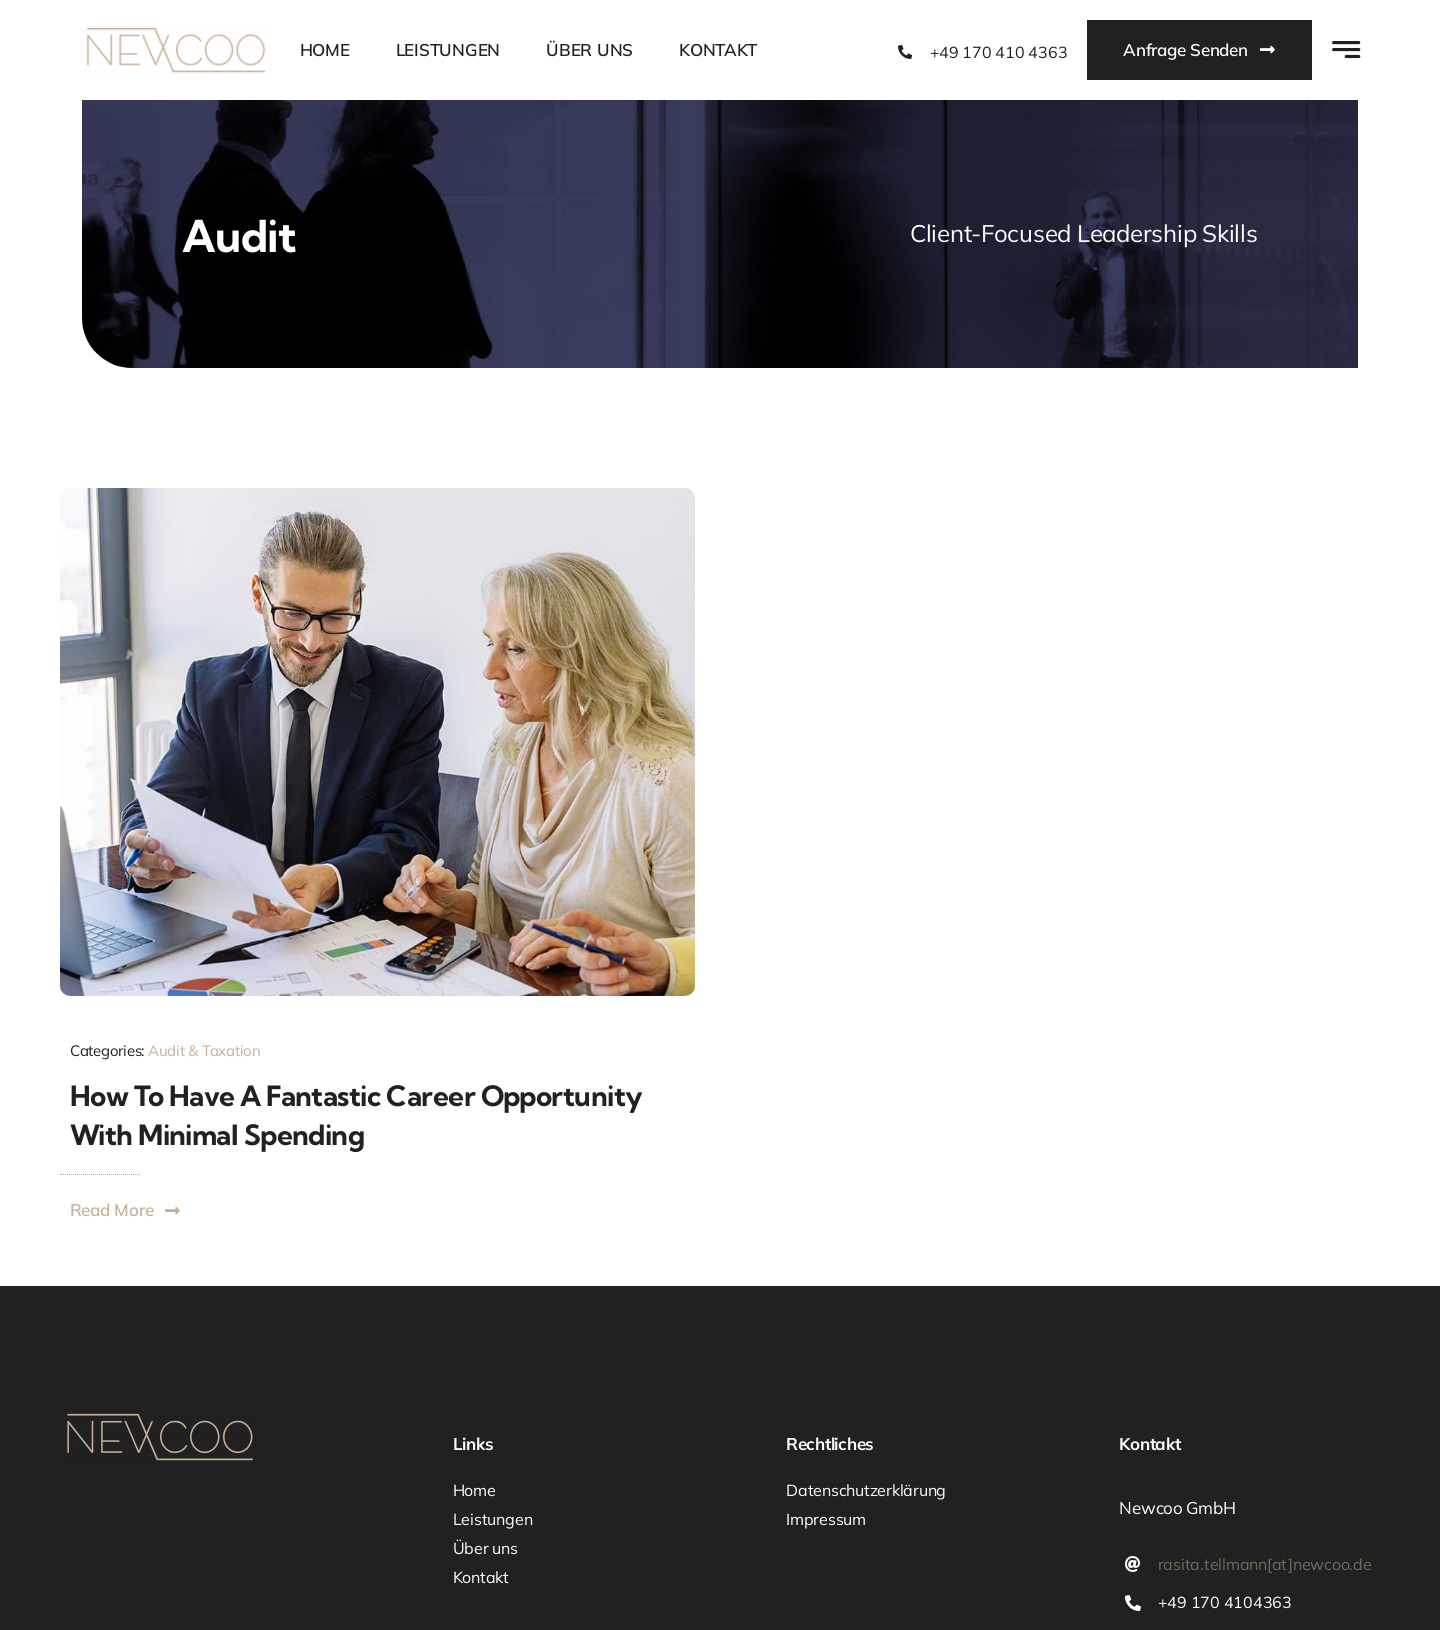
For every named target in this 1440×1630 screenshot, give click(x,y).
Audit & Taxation (204, 1050)
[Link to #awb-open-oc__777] (1346, 49)
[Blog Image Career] (377, 496)
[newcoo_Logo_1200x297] (176, 34)
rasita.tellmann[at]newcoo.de (1265, 1564)
